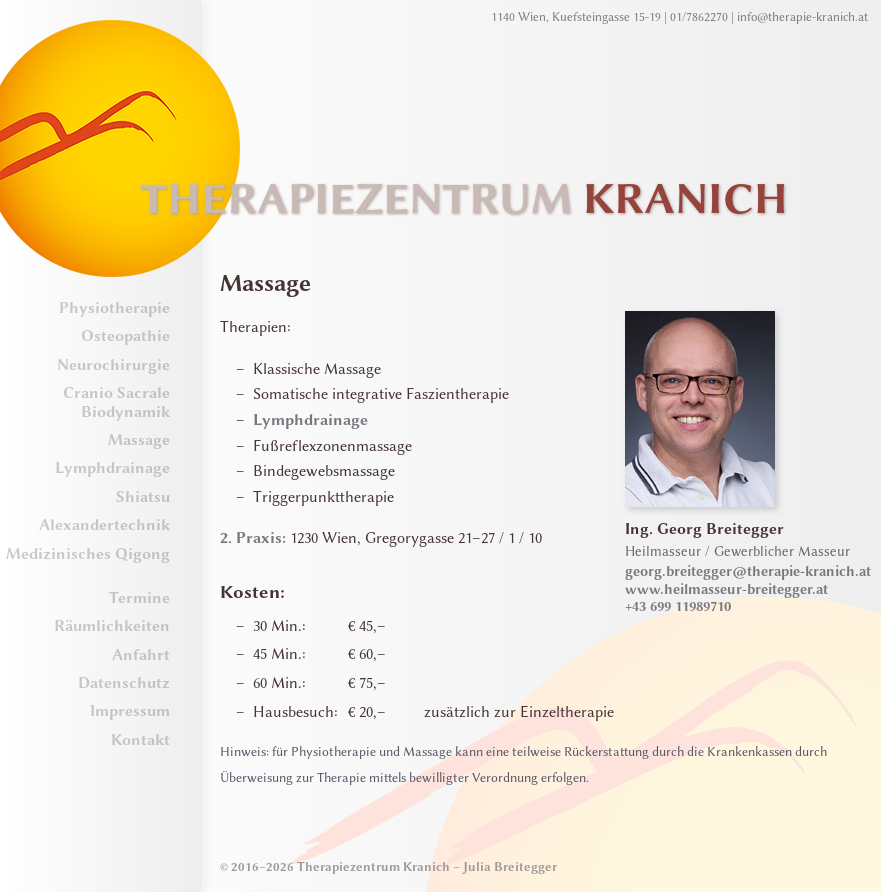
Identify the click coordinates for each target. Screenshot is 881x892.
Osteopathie (125, 336)
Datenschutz (124, 683)
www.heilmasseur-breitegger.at (726, 589)
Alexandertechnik (104, 525)
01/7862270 (699, 17)
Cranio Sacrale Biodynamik (116, 402)
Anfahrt (141, 655)
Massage (139, 440)
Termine (139, 598)
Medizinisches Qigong (88, 554)
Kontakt (140, 740)
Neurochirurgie (113, 365)
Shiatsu (143, 497)
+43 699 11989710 (678, 606)
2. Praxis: (253, 538)
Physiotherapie (114, 308)
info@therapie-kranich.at (802, 17)
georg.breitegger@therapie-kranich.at (748, 571)
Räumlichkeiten (112, 626)
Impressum (130, 711)
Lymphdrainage (112, 468)
